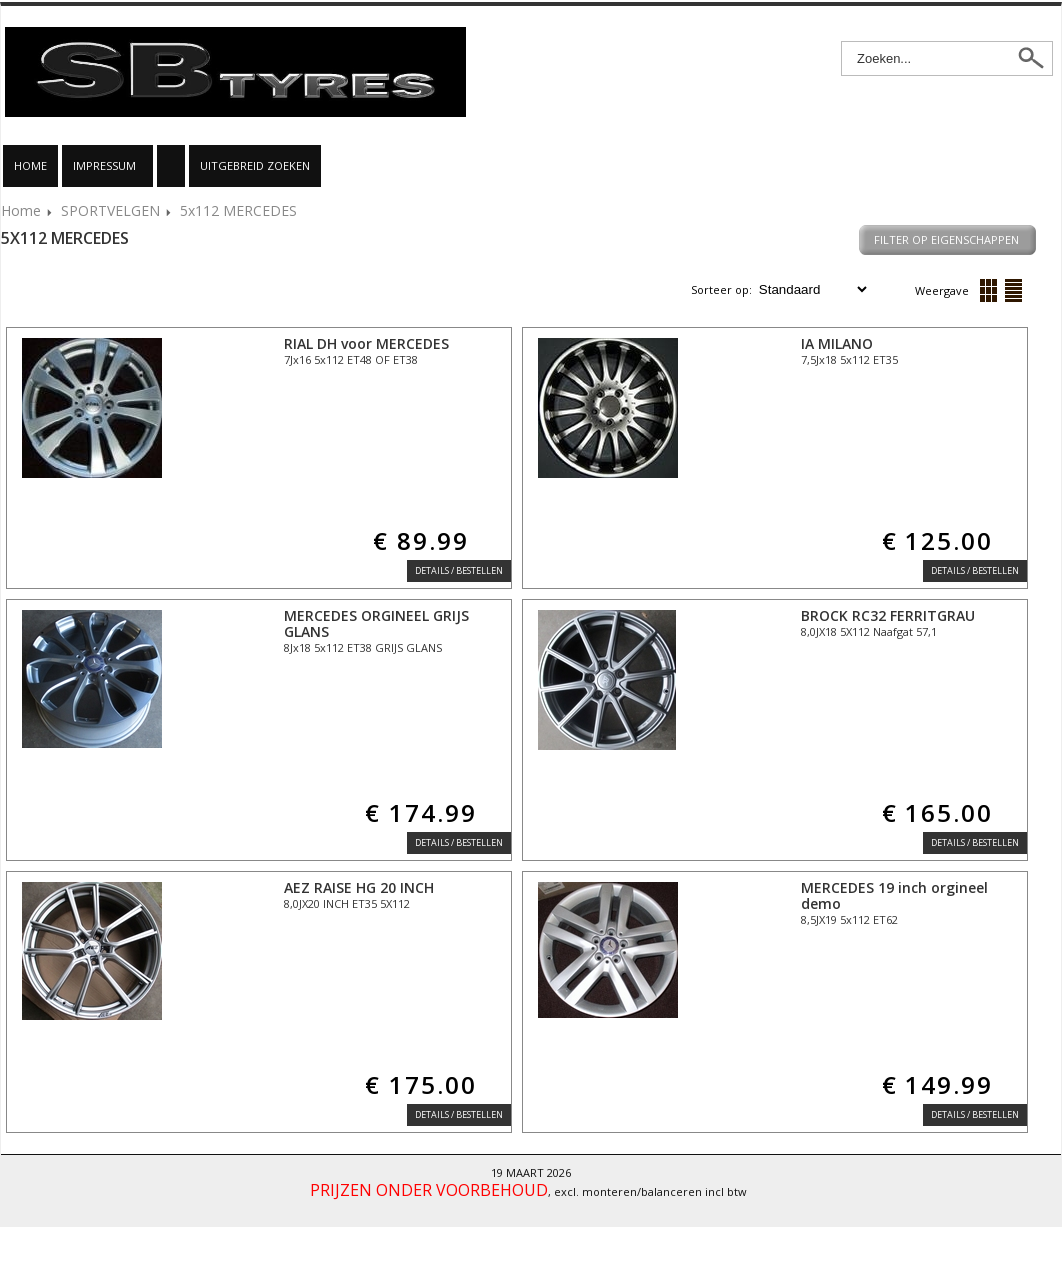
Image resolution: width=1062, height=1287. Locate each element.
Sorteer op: (723, 289)
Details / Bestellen (459, 570)
